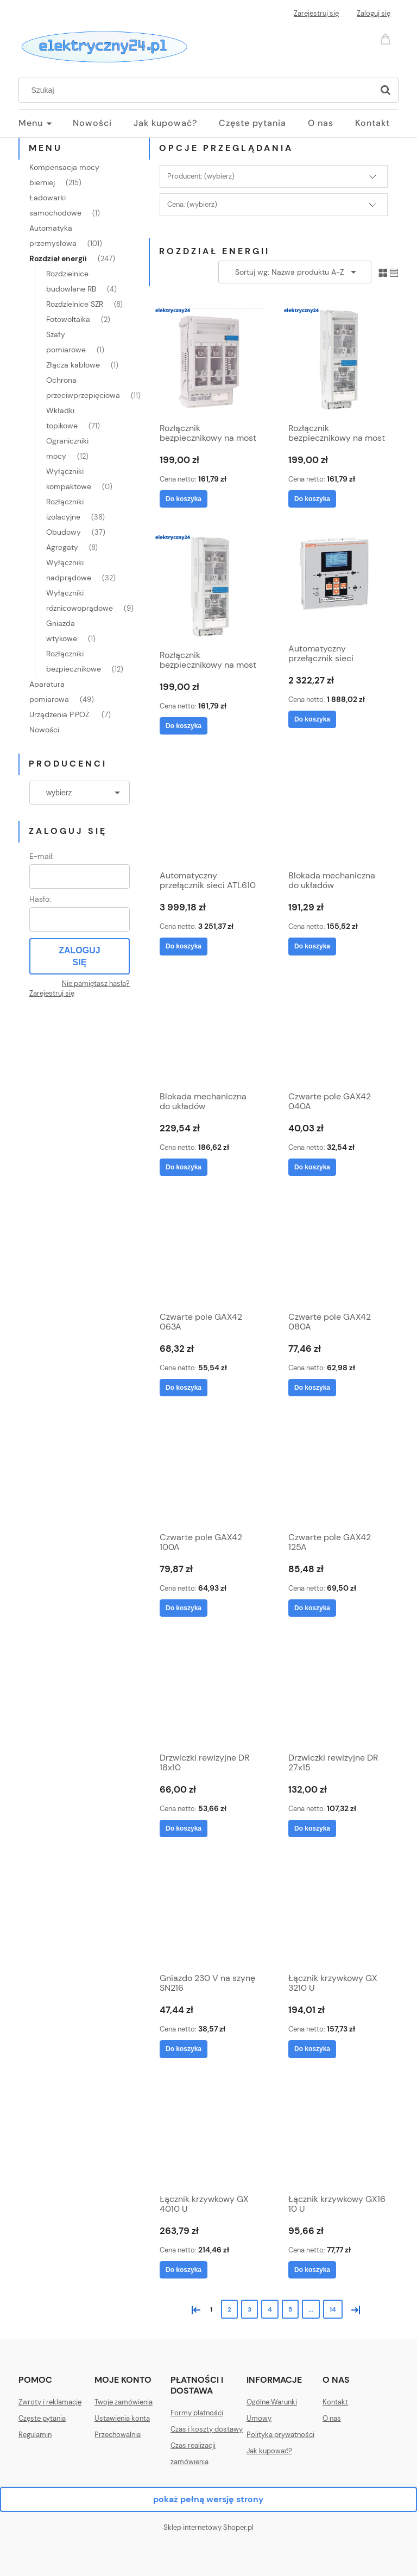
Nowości (44, 730)
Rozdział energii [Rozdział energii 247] (58, 258)
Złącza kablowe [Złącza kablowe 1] (73, 365)
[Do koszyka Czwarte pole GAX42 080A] (312, 1387)
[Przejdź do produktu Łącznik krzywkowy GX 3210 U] (338, 1913)
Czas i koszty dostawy (206, 2429)
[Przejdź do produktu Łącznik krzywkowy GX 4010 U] (209, 2134)
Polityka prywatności (280, 2434)
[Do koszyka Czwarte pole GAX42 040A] (312, 1167)
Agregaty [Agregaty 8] (62, 547)
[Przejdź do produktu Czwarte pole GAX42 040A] (338, 1031)
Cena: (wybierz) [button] (192, 204)
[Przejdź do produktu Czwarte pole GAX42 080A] (338, 1251)
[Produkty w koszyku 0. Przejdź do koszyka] (387, 38)
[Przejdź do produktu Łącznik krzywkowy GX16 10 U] (338, 2134)
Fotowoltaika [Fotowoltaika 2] (68, 319)
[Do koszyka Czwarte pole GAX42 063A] (183, 1387)
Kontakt (335, 2402)
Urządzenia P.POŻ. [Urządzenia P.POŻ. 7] (60, 714)
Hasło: (40, 899)
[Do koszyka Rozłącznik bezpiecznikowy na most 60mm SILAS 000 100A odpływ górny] (183, 726)
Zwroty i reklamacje (49, 2402)
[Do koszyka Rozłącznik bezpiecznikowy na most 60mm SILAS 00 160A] (183, 499)
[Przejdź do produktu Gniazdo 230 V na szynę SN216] (209, 1913)
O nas (332, 2418)
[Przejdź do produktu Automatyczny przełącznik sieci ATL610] (209, 810)
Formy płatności (196, 2412)
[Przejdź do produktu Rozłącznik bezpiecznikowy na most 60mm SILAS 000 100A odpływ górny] (209, 587)
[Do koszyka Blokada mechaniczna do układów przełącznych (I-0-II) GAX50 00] (312, 946)
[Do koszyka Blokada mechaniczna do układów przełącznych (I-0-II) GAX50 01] (183, 1167)
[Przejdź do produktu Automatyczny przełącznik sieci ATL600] (338, 583)
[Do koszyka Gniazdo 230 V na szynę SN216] (183, 2049)
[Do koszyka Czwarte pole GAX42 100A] (183, 1608)
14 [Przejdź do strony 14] (333, 2309)
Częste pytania (42, 2418)
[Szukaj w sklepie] (198, 90)
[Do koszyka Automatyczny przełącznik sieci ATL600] (312, 719)
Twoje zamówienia (123, 2402)
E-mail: (41, 856)
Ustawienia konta (122, 2418)
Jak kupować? (269, 2450)
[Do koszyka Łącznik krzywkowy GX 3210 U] (312, 2049)
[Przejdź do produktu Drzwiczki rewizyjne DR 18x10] (209, 1692)
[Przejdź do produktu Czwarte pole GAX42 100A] (209, 1472)
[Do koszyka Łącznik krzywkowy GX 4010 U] (183, 2269)
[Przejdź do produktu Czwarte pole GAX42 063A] (209, 1251)
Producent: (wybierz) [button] (201, 176)
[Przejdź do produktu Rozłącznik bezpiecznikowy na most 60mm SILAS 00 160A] (209, 360)
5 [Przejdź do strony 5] (290, 2309)
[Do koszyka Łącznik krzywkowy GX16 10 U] (312, 2269)
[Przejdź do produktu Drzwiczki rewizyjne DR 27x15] (338, 1692)
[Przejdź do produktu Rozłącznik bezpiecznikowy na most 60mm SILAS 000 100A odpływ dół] (338, 360)
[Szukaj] (385, 90)
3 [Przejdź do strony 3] (249, 2309)
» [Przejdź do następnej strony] (353, 2308)
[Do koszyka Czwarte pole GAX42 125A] (312, 1608)
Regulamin (35, 2434)
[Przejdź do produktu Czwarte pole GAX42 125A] (338, 1472)
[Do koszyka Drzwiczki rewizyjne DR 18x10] (183, 1828)
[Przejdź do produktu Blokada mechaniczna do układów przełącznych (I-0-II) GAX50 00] (338, 810)
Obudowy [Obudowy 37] (63, 532)
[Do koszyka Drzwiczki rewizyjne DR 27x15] (312, 1828)
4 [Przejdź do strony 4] (270, 2309)
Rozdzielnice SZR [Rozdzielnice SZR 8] (74, 304)
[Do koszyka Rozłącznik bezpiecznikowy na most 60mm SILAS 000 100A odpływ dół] (312, 499)
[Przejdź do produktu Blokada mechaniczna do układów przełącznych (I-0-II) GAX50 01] (209, 1031)
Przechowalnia (117, 2434)
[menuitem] (45, 123)
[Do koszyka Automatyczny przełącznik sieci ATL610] (183, 946)
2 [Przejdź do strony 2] (229, 2309)
